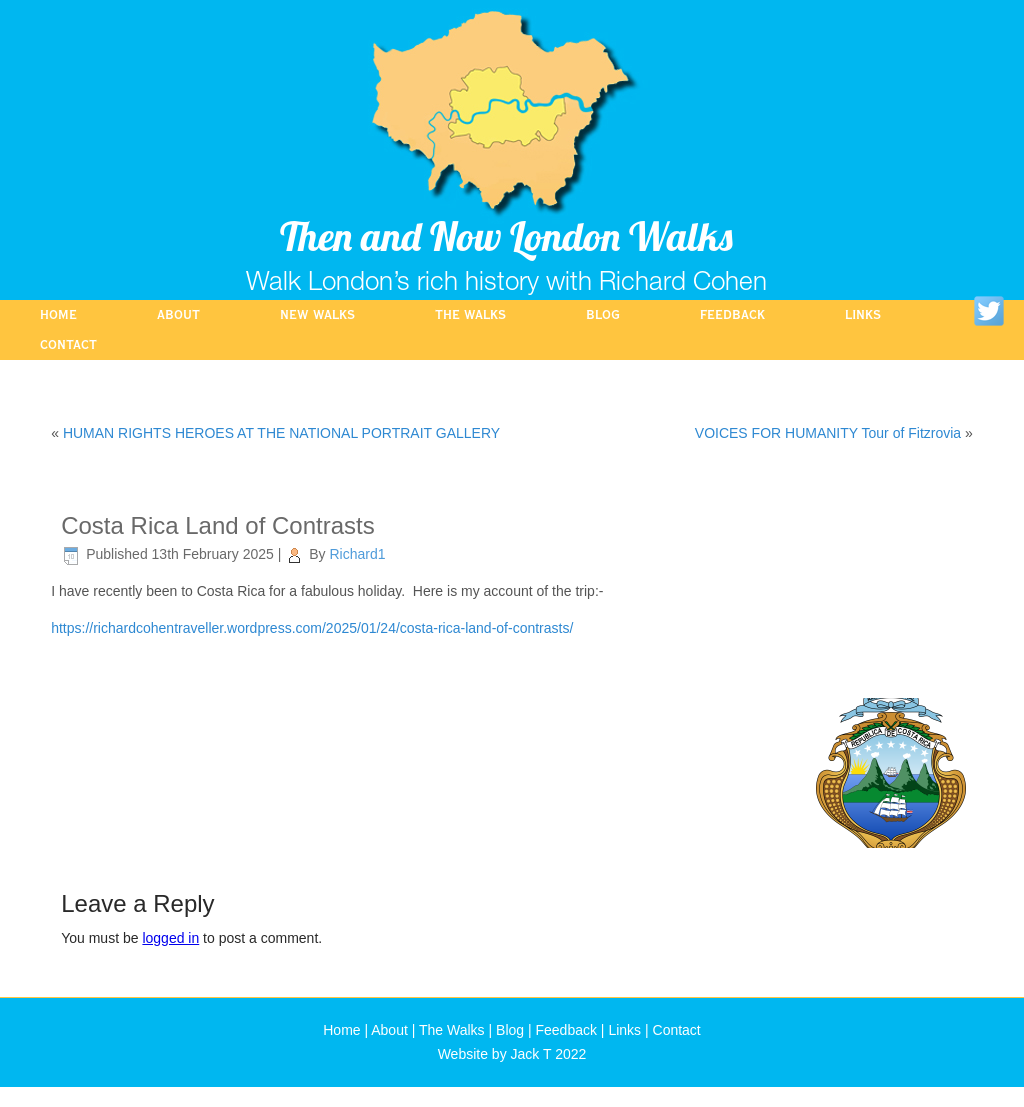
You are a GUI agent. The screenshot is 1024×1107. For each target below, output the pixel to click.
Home (58, 315)
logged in (170, 938)
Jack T (531, 1054)
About (178, 315)
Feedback (732, 315)
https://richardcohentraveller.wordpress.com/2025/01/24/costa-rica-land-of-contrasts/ (312, 628)
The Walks (470, 315)
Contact (68, 345)
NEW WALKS (317, 315)
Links (863, 315)
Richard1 (357, 554)
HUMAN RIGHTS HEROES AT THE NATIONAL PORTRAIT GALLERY (281, 433)
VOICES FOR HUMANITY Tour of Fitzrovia (828, 433)
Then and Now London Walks (506, 236)
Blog (603, 315)
